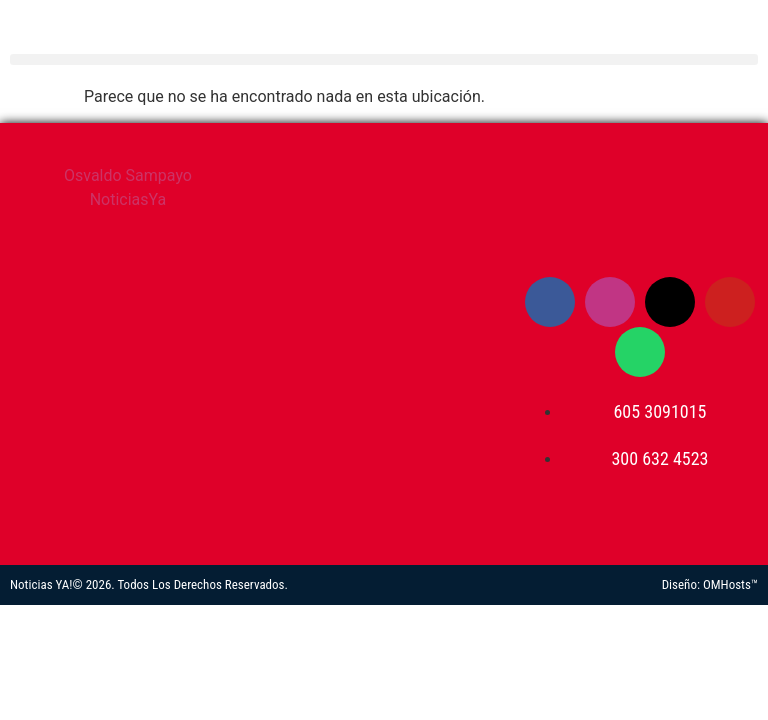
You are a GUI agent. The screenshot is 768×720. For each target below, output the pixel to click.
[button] (384, 59)
